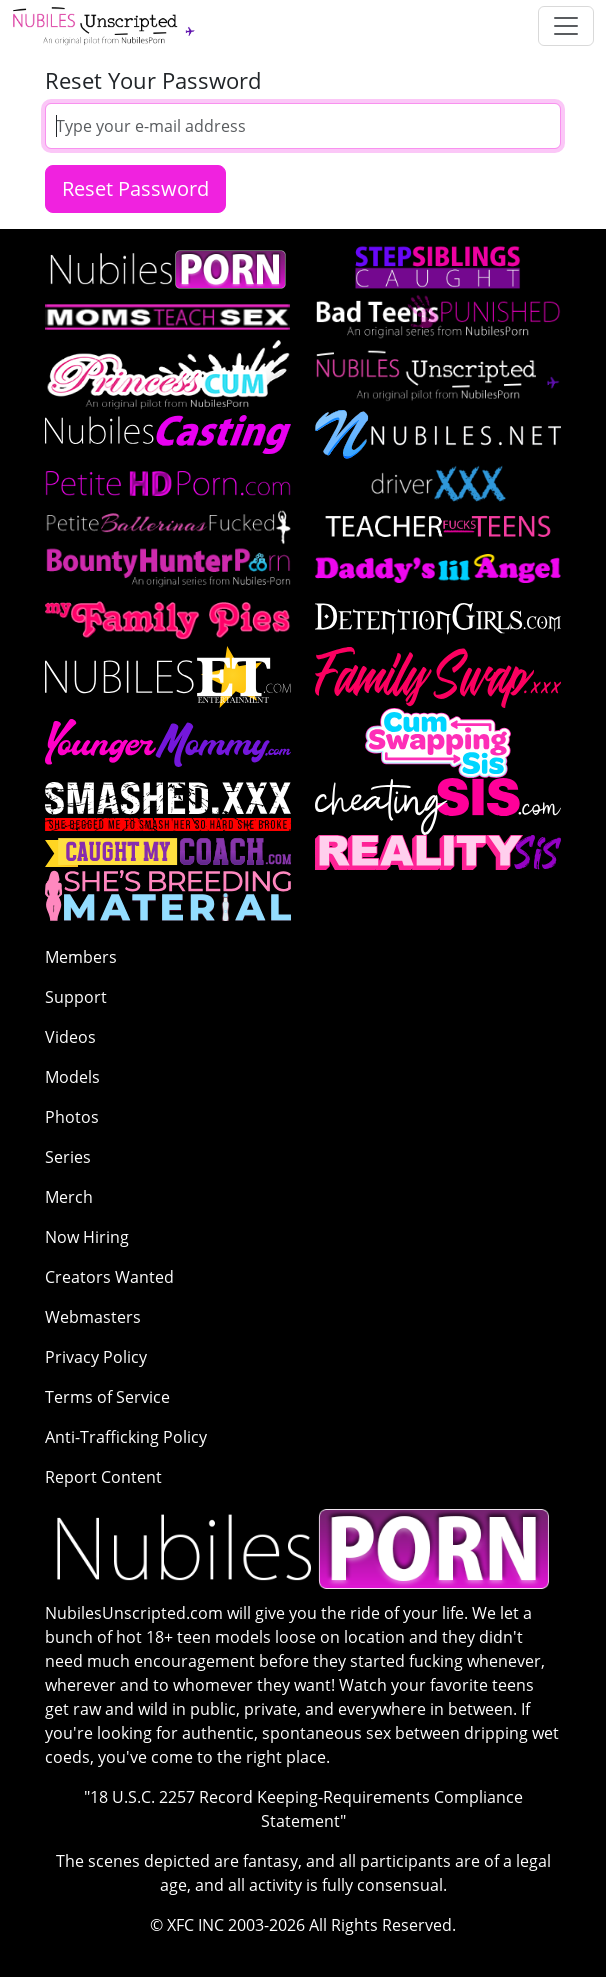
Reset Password (135, 188)
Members (81, 957)
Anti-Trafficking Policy (126, 1437)
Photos (72, 1117)
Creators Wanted (109, 1277)
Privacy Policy (96, 1357)
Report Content (103, 1477)
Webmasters (93, 1317)
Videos (70, 1037)
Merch (69, 1197)
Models (72, 1077)
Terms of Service (107, 1397)
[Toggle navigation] (566, 26)
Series (68, 1157)
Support (76, 997)
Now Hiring (87, 1237)
